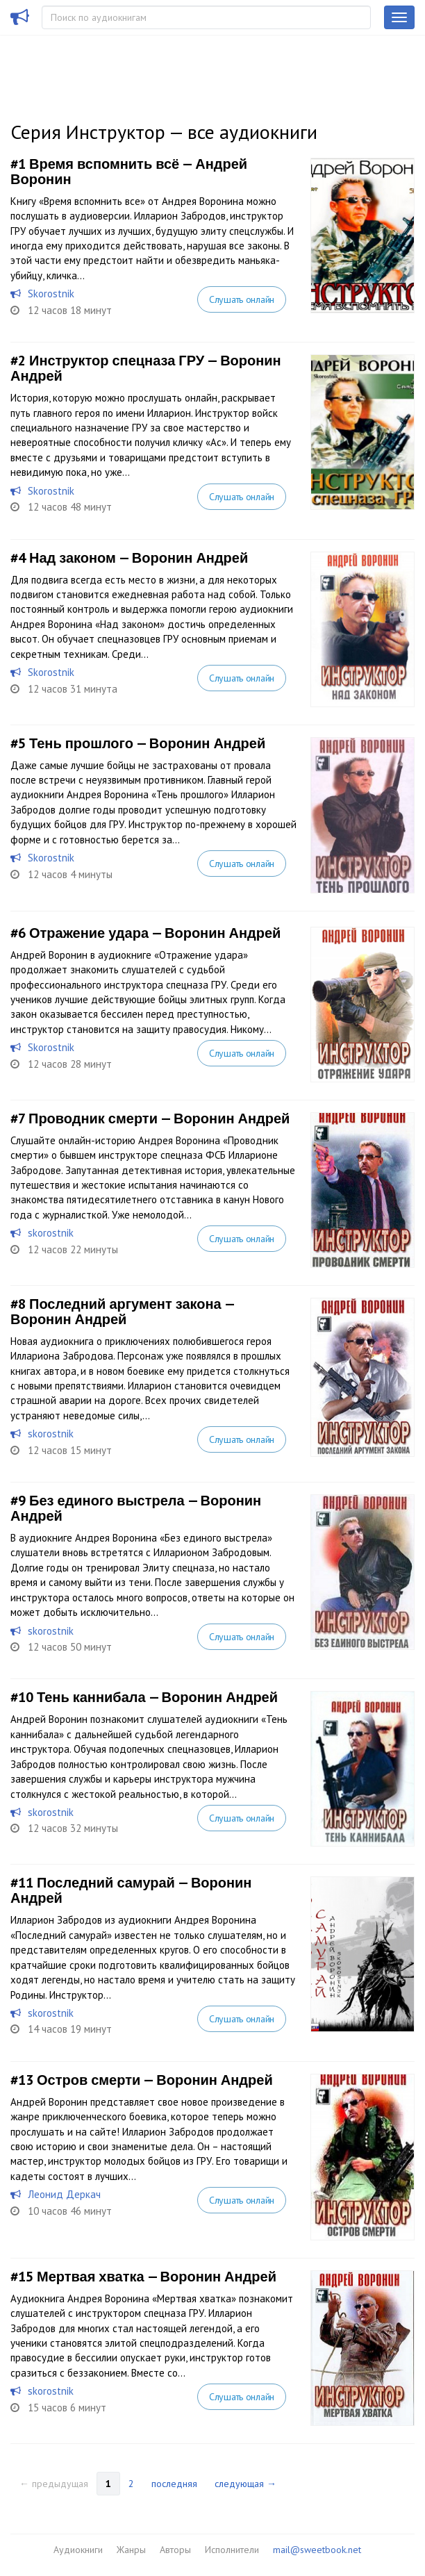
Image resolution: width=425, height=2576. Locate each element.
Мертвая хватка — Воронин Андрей (156, 2277)
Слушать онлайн (241, 299)
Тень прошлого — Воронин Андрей (147, 743)
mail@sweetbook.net (317, 2549)
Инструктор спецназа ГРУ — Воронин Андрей (145, 368)
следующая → (245, 2483)
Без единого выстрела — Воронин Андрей (135, 1508)
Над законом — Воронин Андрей (138, 558)
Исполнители (232, 2549)
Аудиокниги (78, 2549)
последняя (174, 2483)
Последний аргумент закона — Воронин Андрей (122, 1311)
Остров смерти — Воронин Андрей (155, 2080)
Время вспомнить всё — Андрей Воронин (128, 171)
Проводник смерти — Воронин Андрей (159, 1118)
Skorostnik (51, 293)
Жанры (131, 2549)
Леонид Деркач (64, 2194)
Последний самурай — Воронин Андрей (130, 1890)
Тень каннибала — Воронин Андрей (157, 1697)
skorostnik (51, 1232)
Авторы (175, 2549)
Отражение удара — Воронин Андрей (155, 933)
